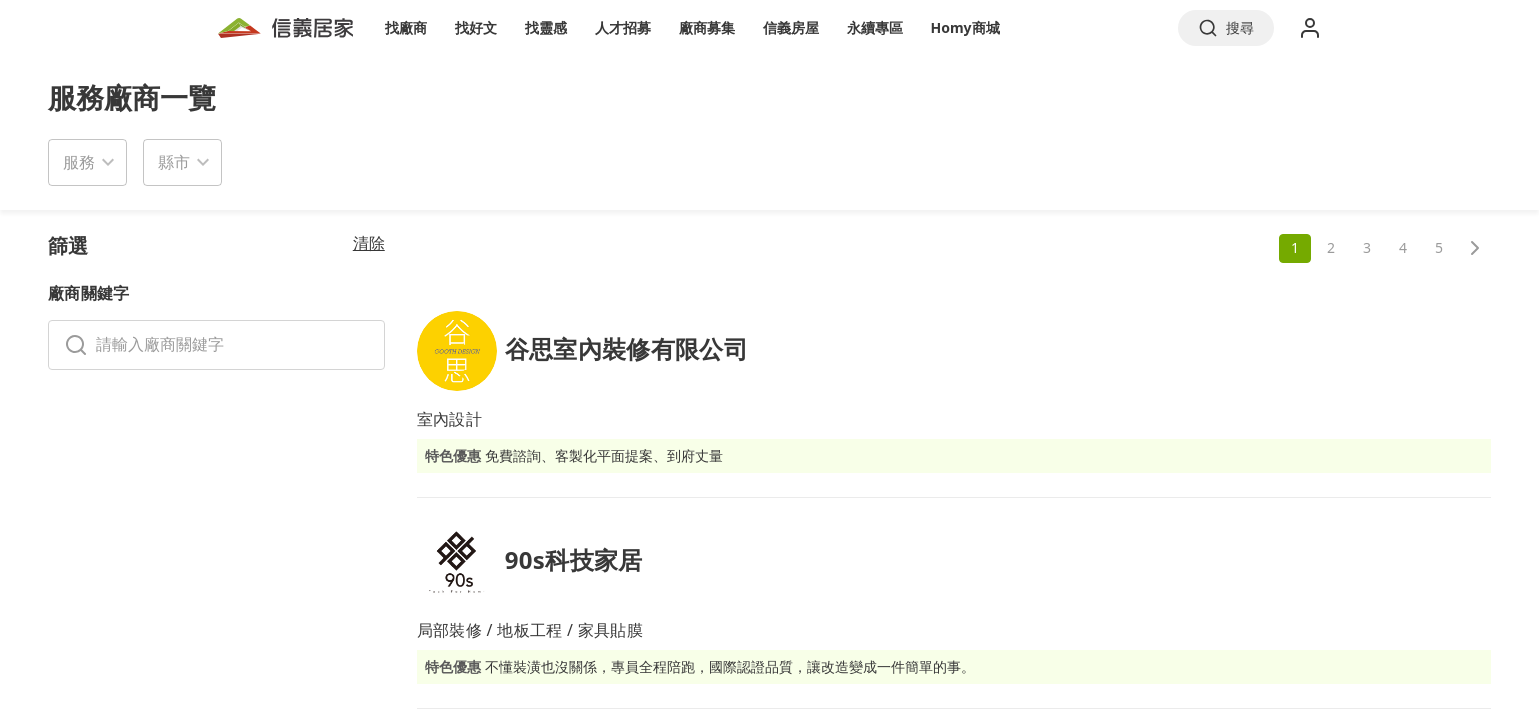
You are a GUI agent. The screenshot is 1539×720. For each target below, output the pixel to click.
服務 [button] (79, 162)
